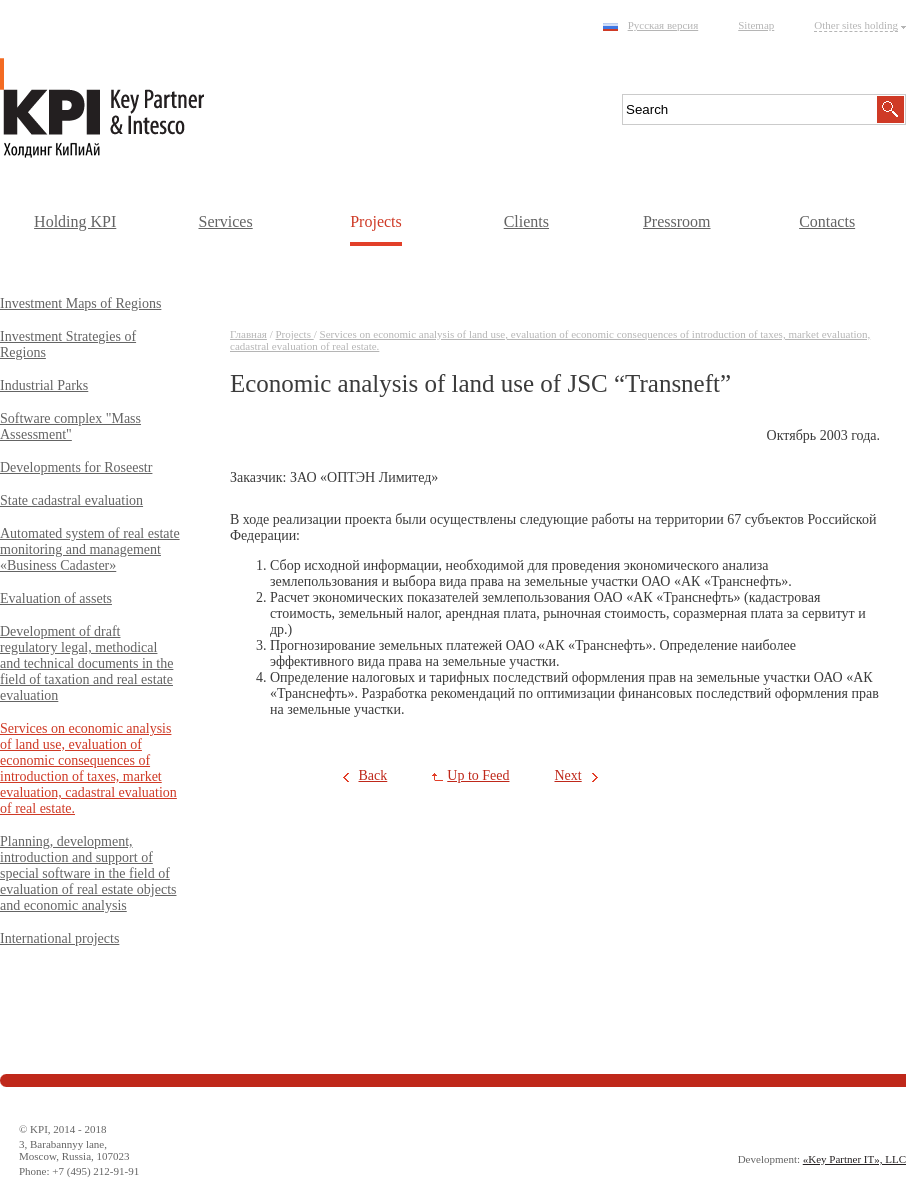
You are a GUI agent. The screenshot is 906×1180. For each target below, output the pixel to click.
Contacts (827, 221)
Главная (248, 334)
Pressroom (677, 221)
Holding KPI (75, 221)
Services (225, 221)
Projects (376, 221)
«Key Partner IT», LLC (854, 1159)
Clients (526, 221)
